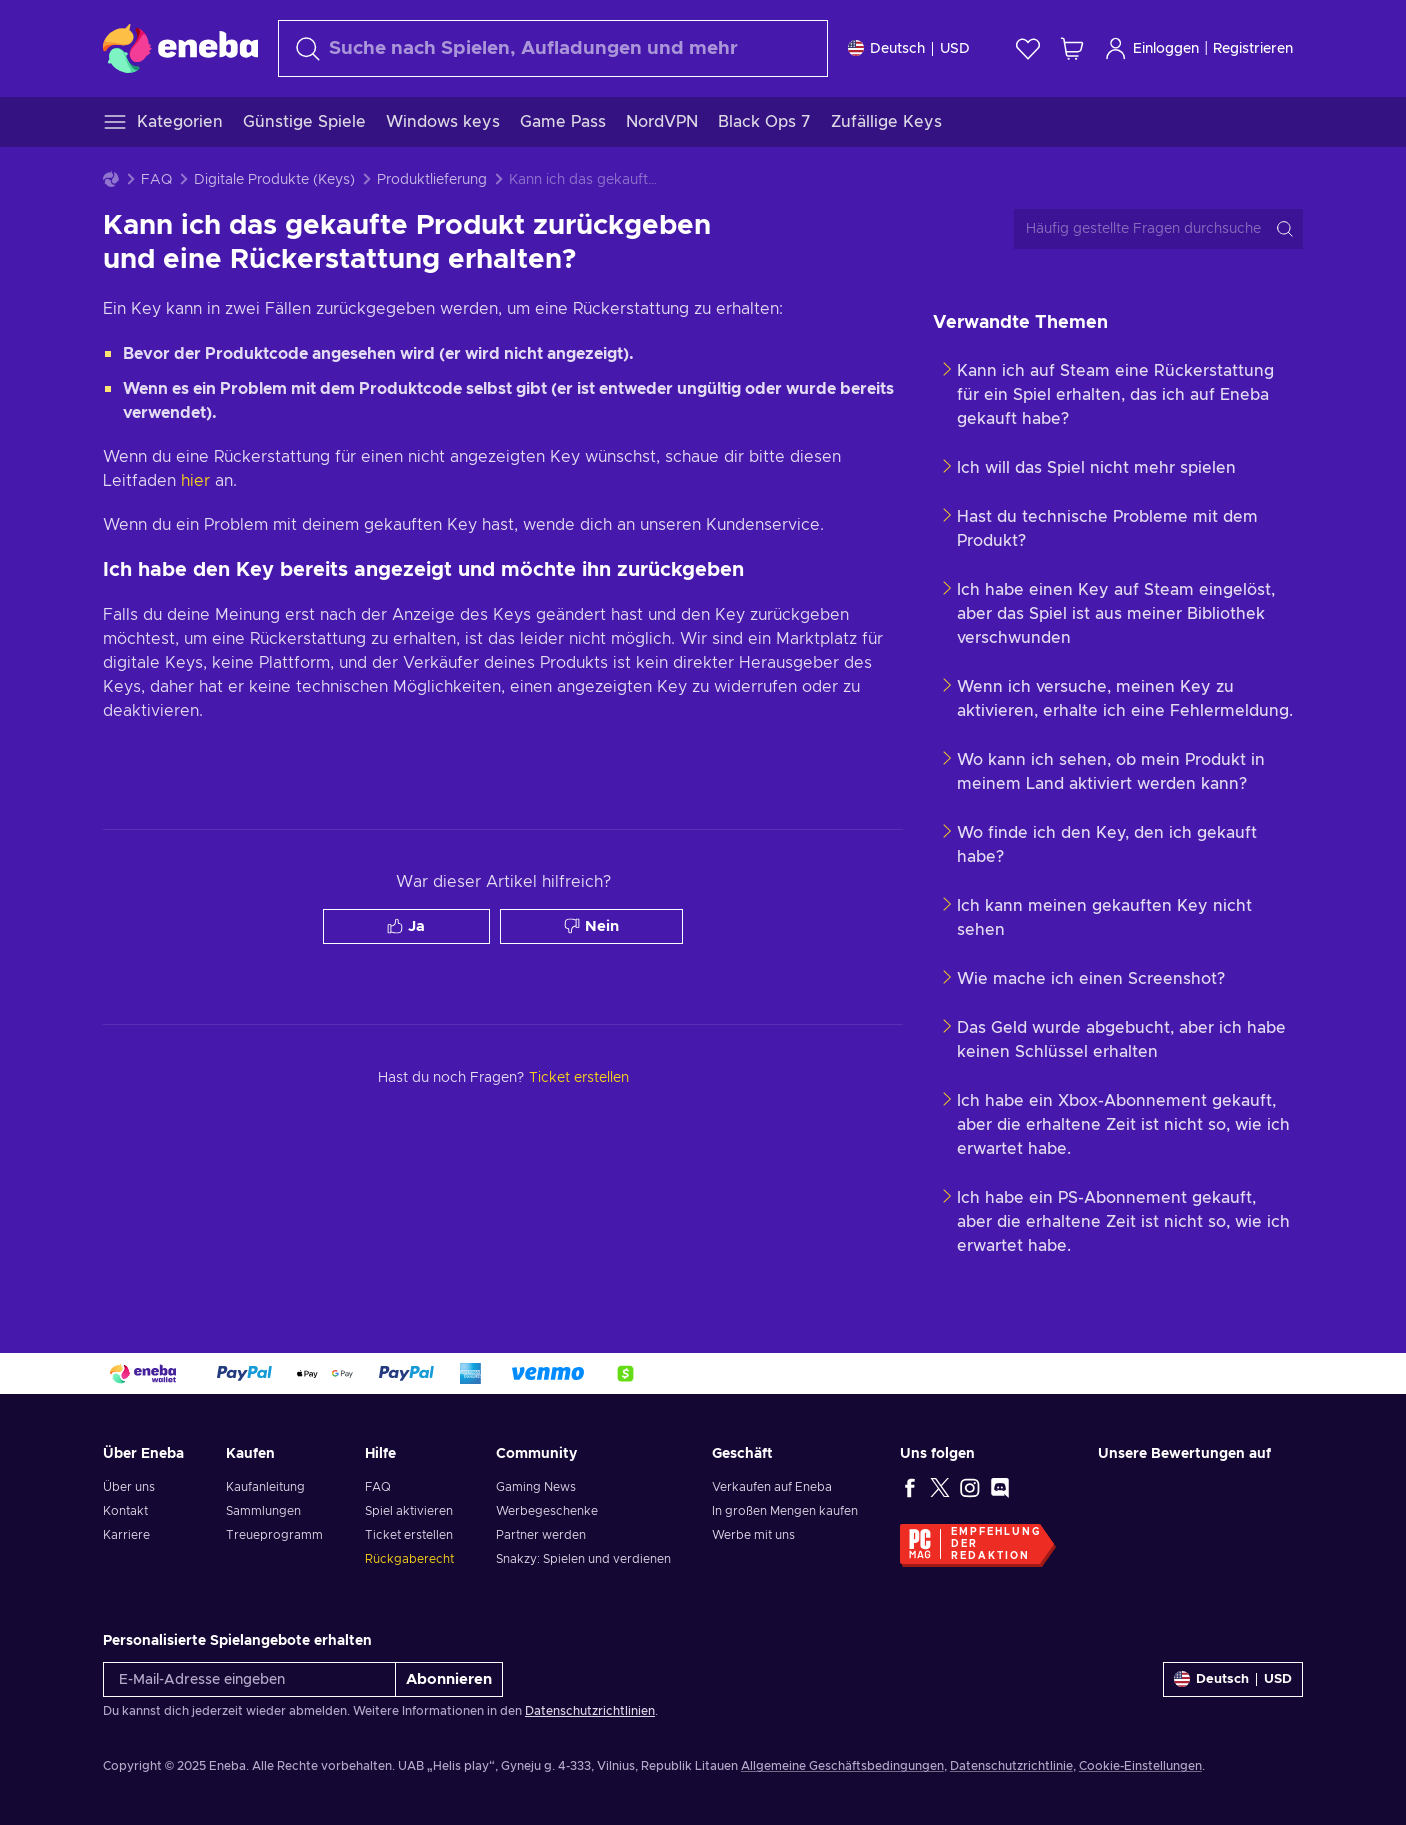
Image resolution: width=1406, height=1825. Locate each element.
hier (195, 481)
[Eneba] (180, 48)
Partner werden (541, 1535)
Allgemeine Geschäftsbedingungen (842, 1766)
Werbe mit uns (753, 1535)
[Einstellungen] (909, 48)
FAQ (156, 180)
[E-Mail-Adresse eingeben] (249, 1679)
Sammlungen (263, 1511)
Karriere (126, 1535)
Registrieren (1253, 49)
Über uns (129, 1487)
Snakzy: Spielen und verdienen (583, 1559)
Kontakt (125, 1511)
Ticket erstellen (409, 1535)
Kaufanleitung (265, 1487)
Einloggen (1151, 48)
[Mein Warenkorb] (1072, 48)
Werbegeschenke (547, 1511)
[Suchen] (553, 48)
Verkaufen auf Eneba (772, 1487)
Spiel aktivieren (409, 1511)
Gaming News (536, 1487)
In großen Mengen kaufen (785, 1511)
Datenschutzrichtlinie (1011, 1766)
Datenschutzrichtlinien (590, 1711)
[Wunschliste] (1028, 48)
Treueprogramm (274, 1535)
